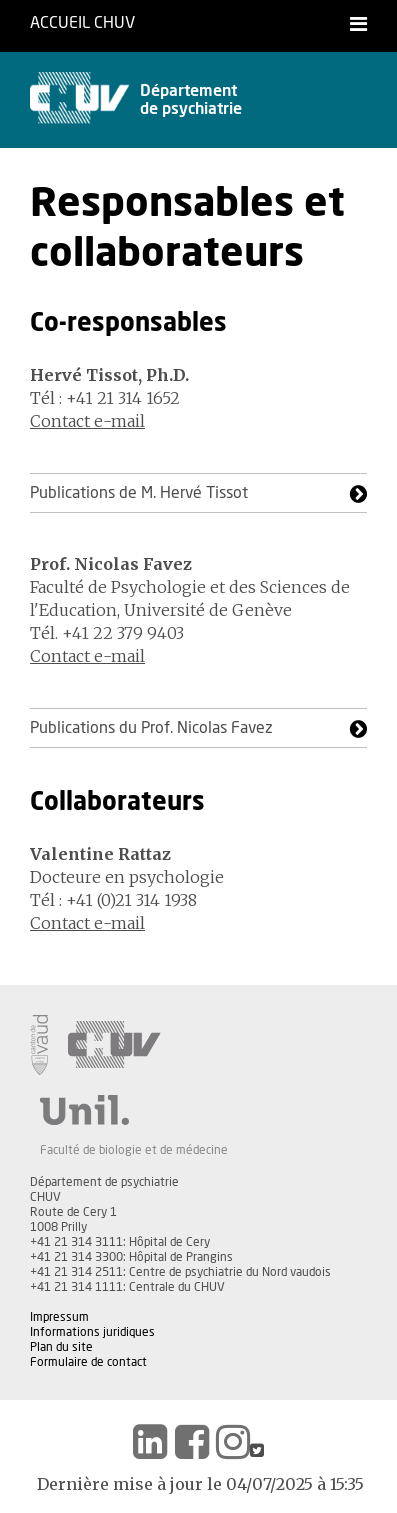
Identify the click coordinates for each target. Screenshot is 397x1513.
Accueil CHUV (82, 23)
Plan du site (61, 1347)
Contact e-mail (87, 421)
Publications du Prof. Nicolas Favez (151, 728)
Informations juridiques (92, 1332)
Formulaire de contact (88, 1362)
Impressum (59, 1317)
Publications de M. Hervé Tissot (139, 493)
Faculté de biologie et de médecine (134, 1150)
